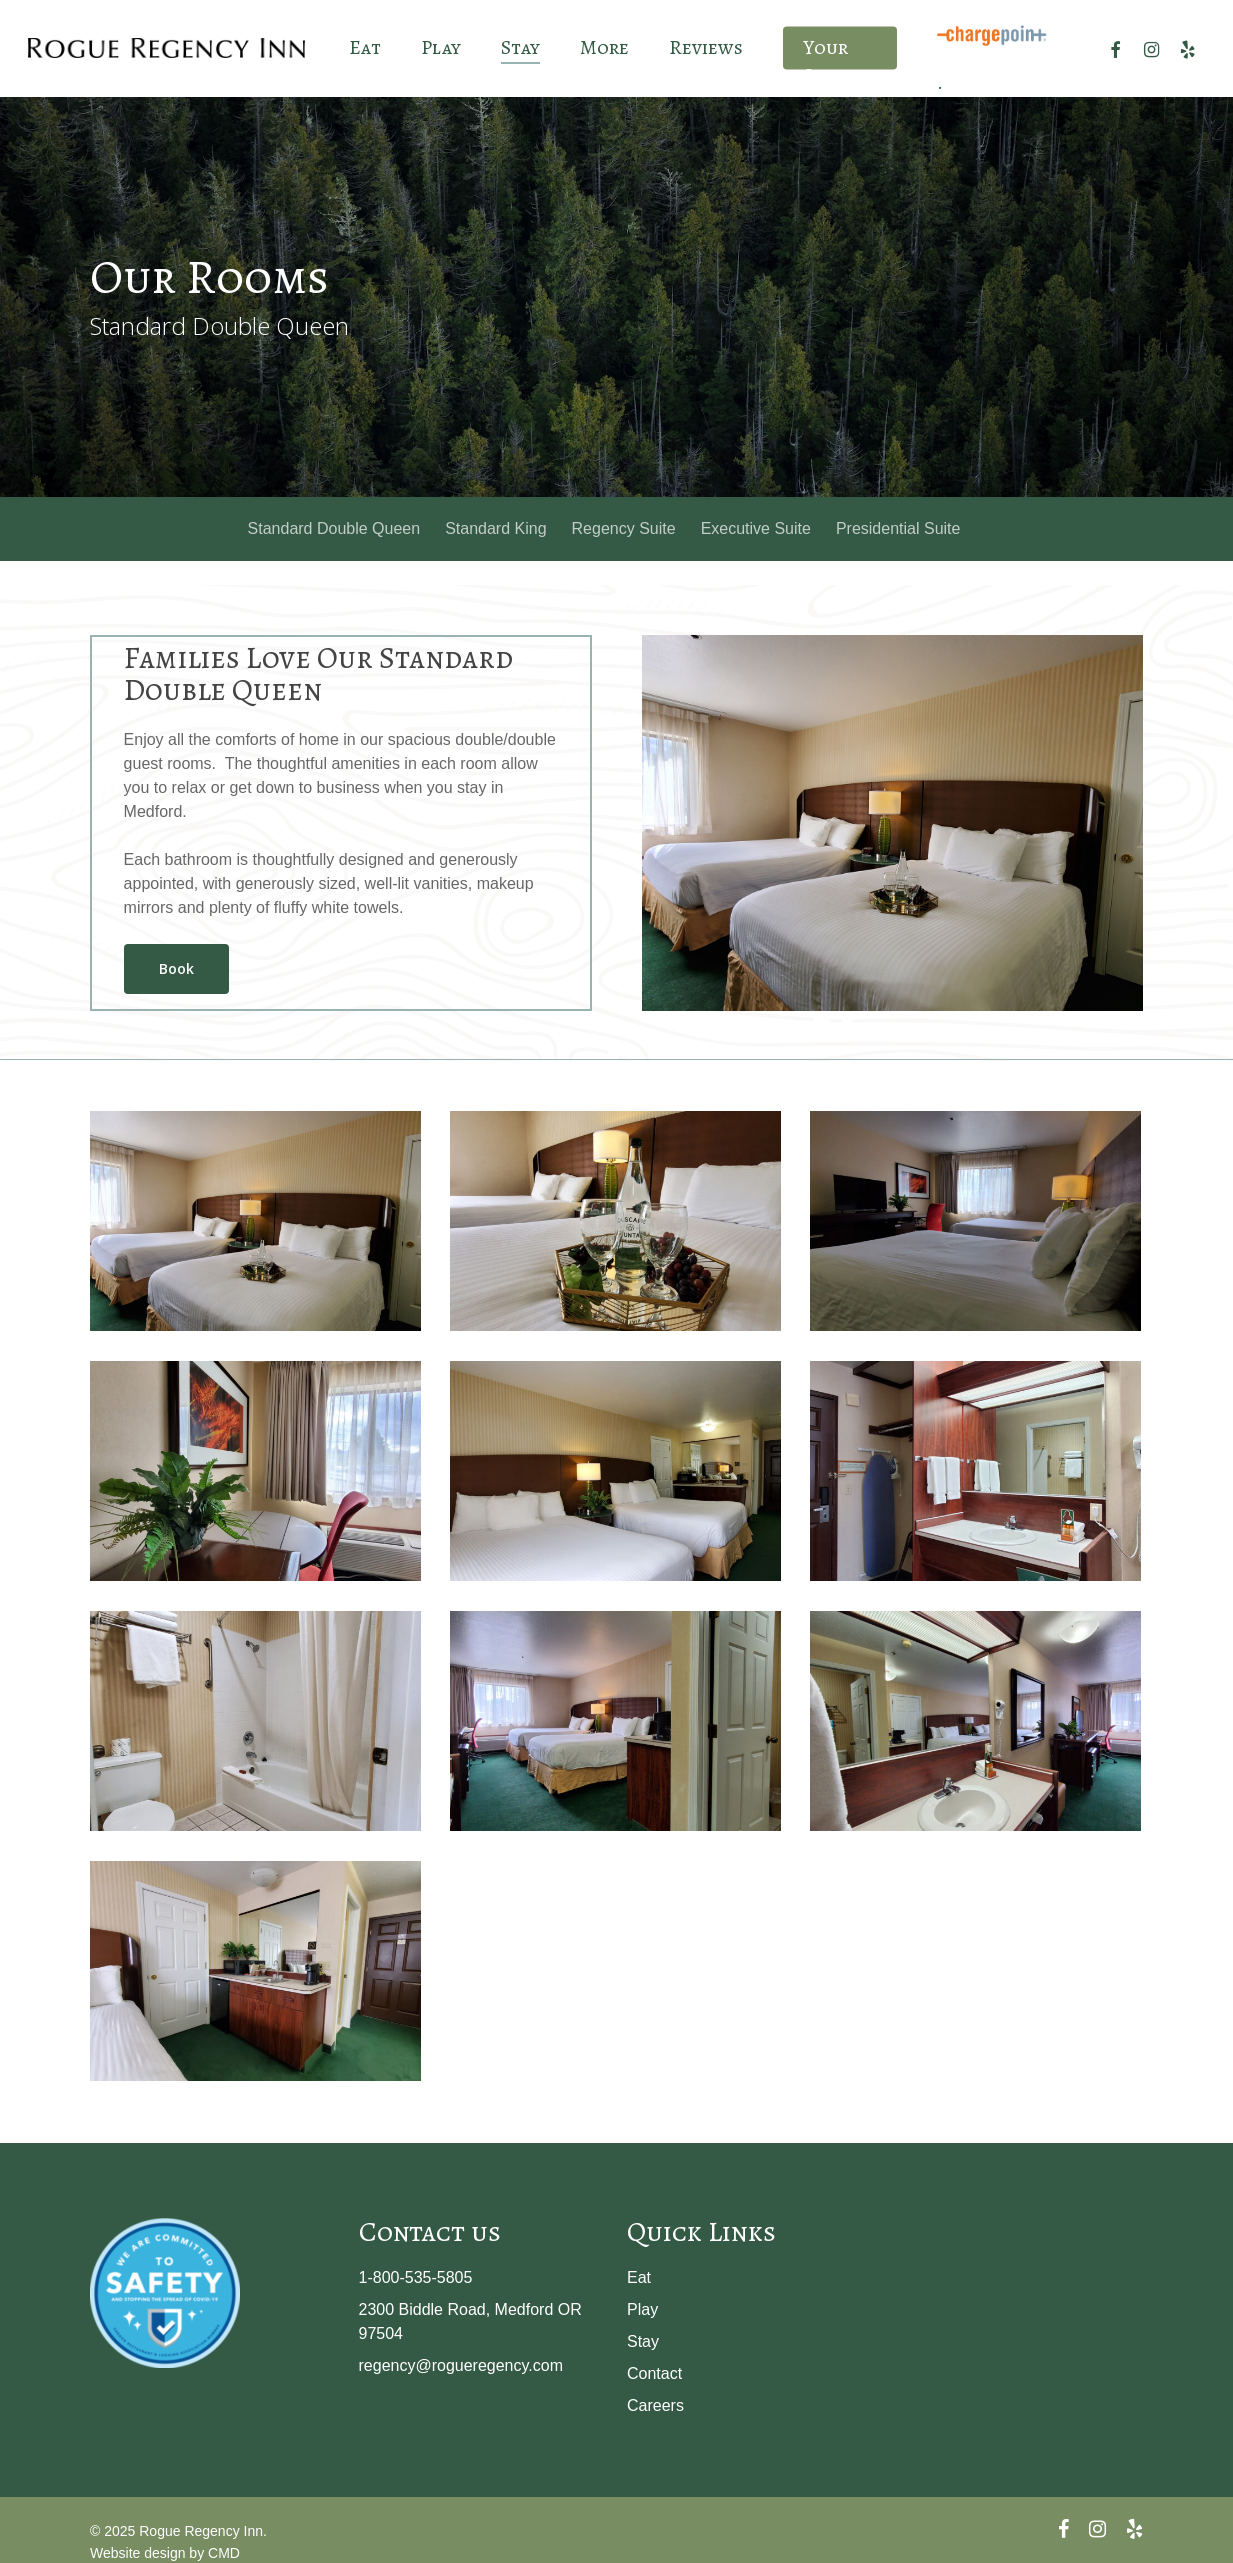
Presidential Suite (898, 528)
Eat (639, 2277)
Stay (643, 2341)
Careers (655, 2405)
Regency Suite (624, 528)
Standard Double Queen (334, 528)
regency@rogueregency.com (461, 2365)
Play (642, 2309)
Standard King (495, 528)
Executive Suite (756, 528)
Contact (654, 2373)
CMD (224, 2553)
